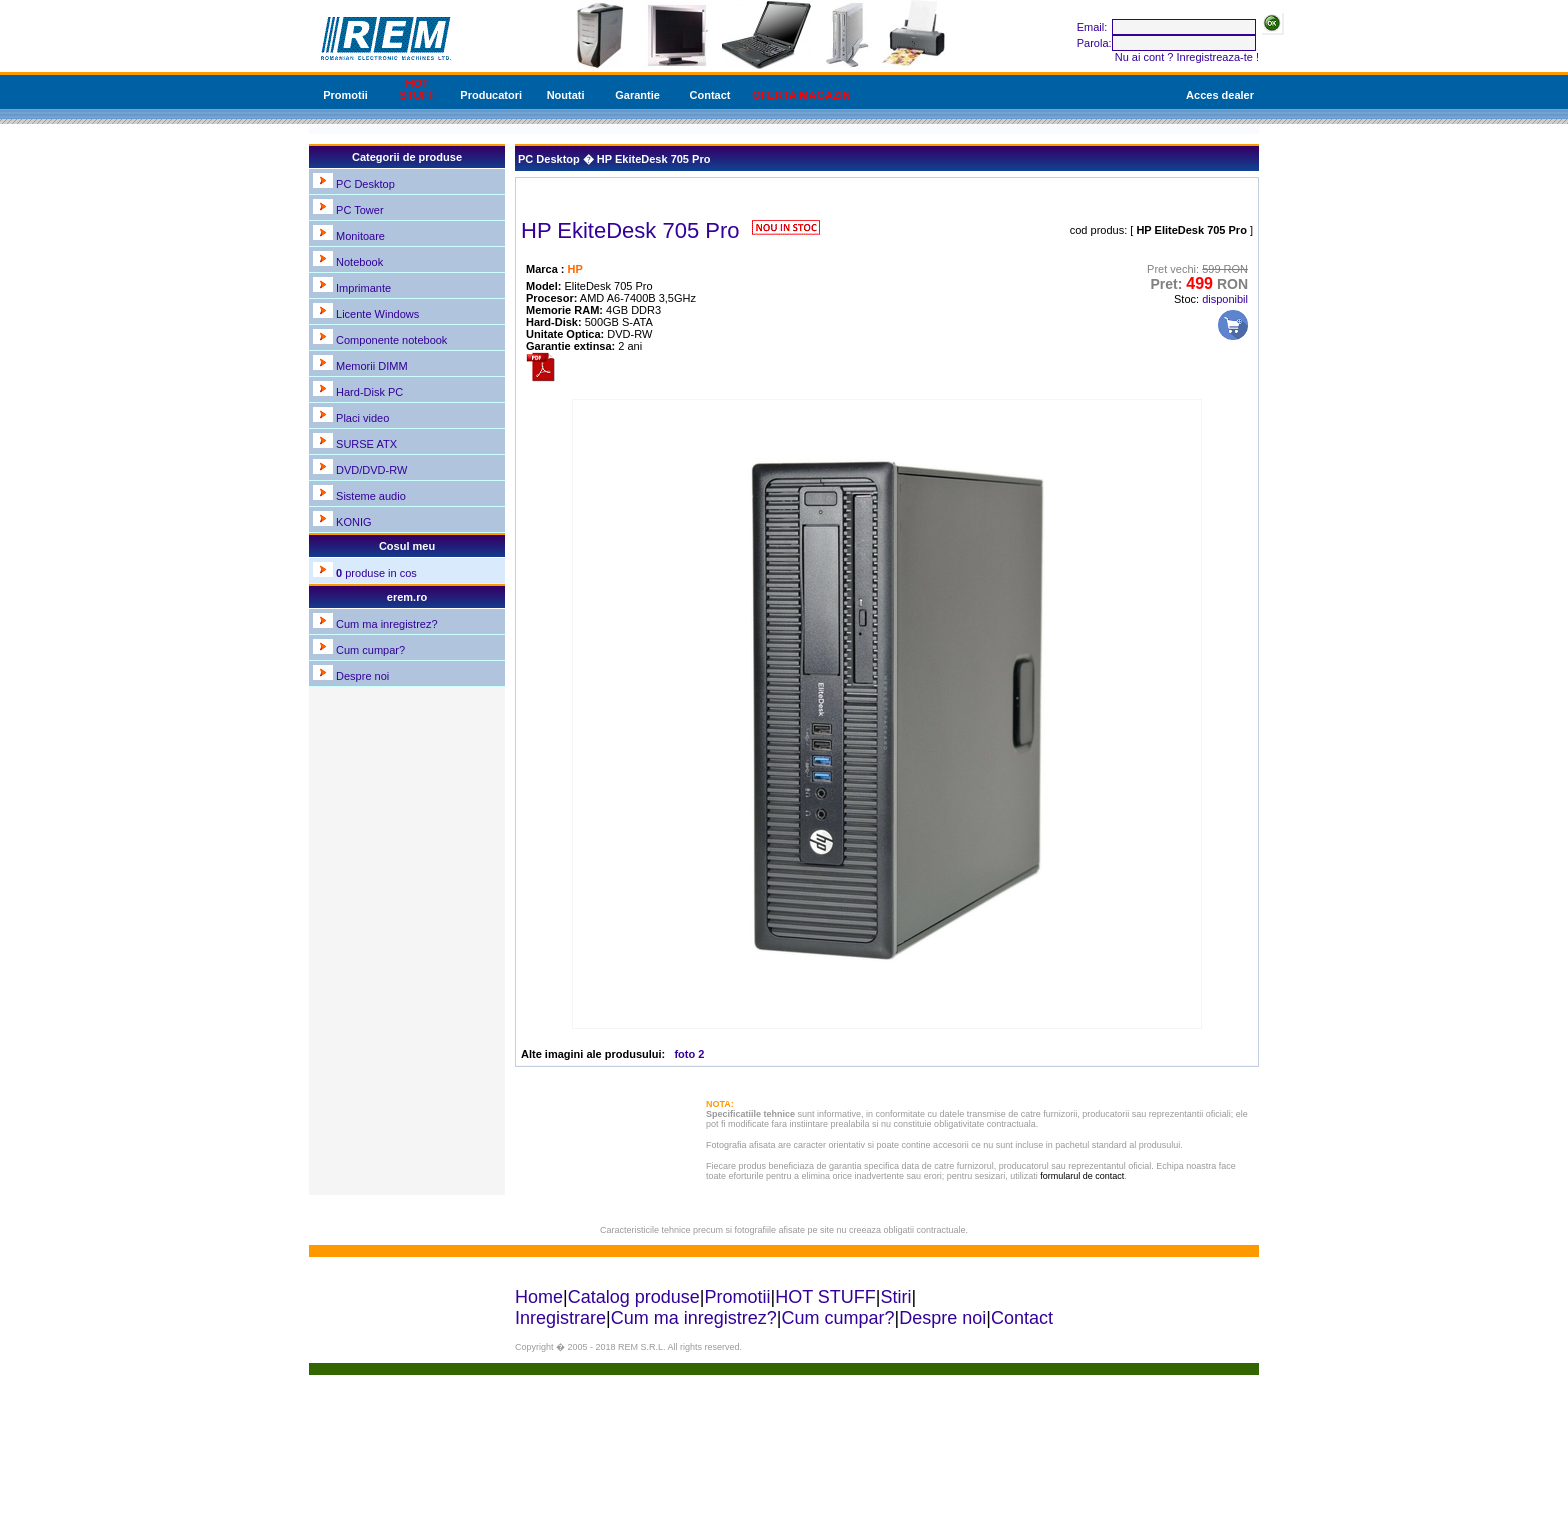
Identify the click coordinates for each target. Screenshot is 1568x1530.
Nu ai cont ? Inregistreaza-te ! (1187, 57)
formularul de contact (1082, 1176)
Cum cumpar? (370, 650)
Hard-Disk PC (369, 392)
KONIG (353, 522)
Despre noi (362, 676)
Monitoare (360, 236)
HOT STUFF (416, 89)
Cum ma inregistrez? (386, 624)
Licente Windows (377, 314)
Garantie (637, 95)
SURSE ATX (366, 444)
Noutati (566, 95)
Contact (710, 95)
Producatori (491, 95)
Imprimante (363, 288)
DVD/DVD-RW (371, 470)
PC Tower (359, 210)
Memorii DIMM (372, 366)
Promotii (345, 95)
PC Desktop (365, 184)
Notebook (359, 262)
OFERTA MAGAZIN (801, 95)
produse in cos (376, 573)
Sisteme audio (371, 496)
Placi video (362, 418)
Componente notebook (391, 340)
